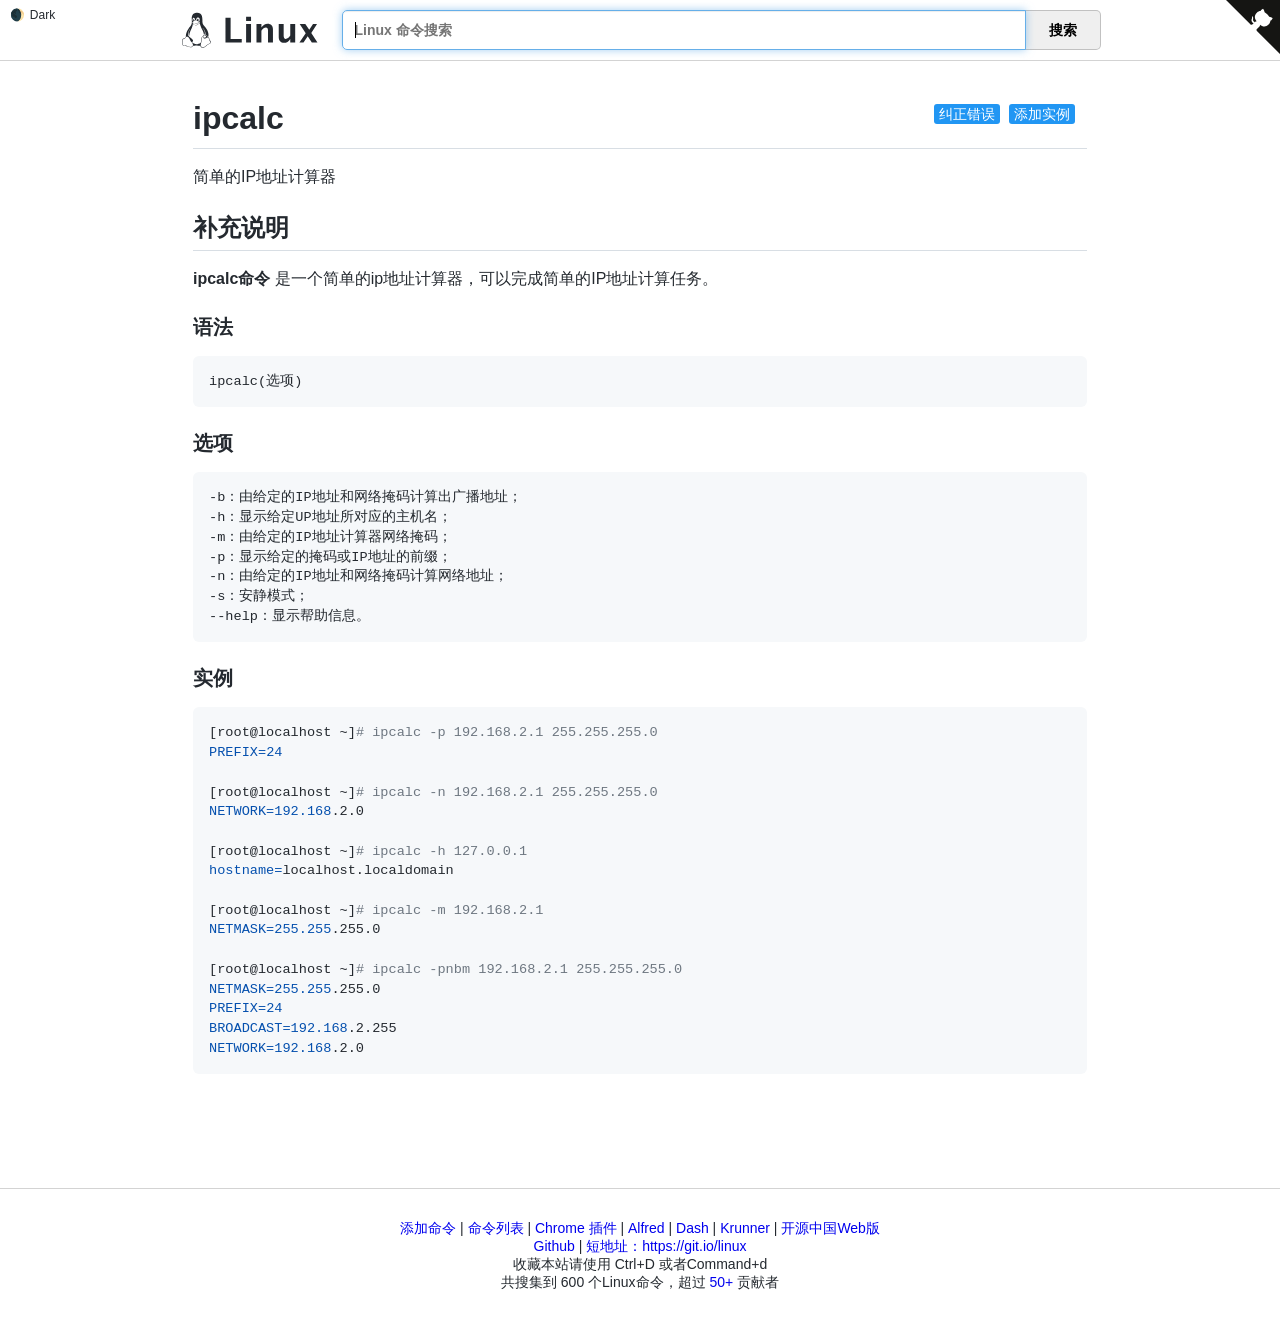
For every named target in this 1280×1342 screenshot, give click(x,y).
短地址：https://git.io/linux (666, 1246)
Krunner (745, 1228)
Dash (692, 1228)
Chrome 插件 (576, 1228)
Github (554, 1246)
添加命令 (428, 1228)
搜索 (1063, 30)
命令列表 (496, 1228)
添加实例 (1042, 114)
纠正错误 (967, 114)
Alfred (646, 1228)
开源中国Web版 (830, 1228)
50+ (721, 1282)
